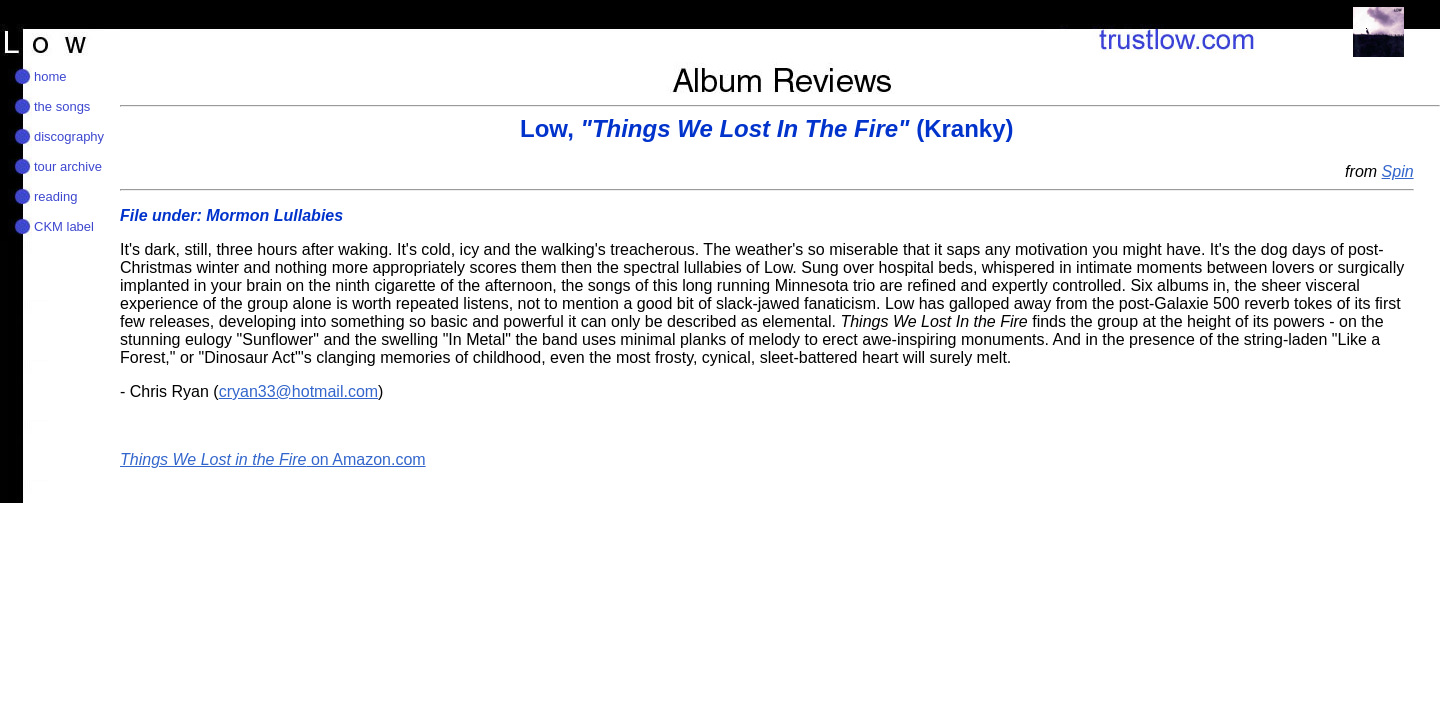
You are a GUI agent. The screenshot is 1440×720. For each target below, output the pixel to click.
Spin (1398, 171)
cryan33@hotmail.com (298, 391)
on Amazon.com (273, 459)
